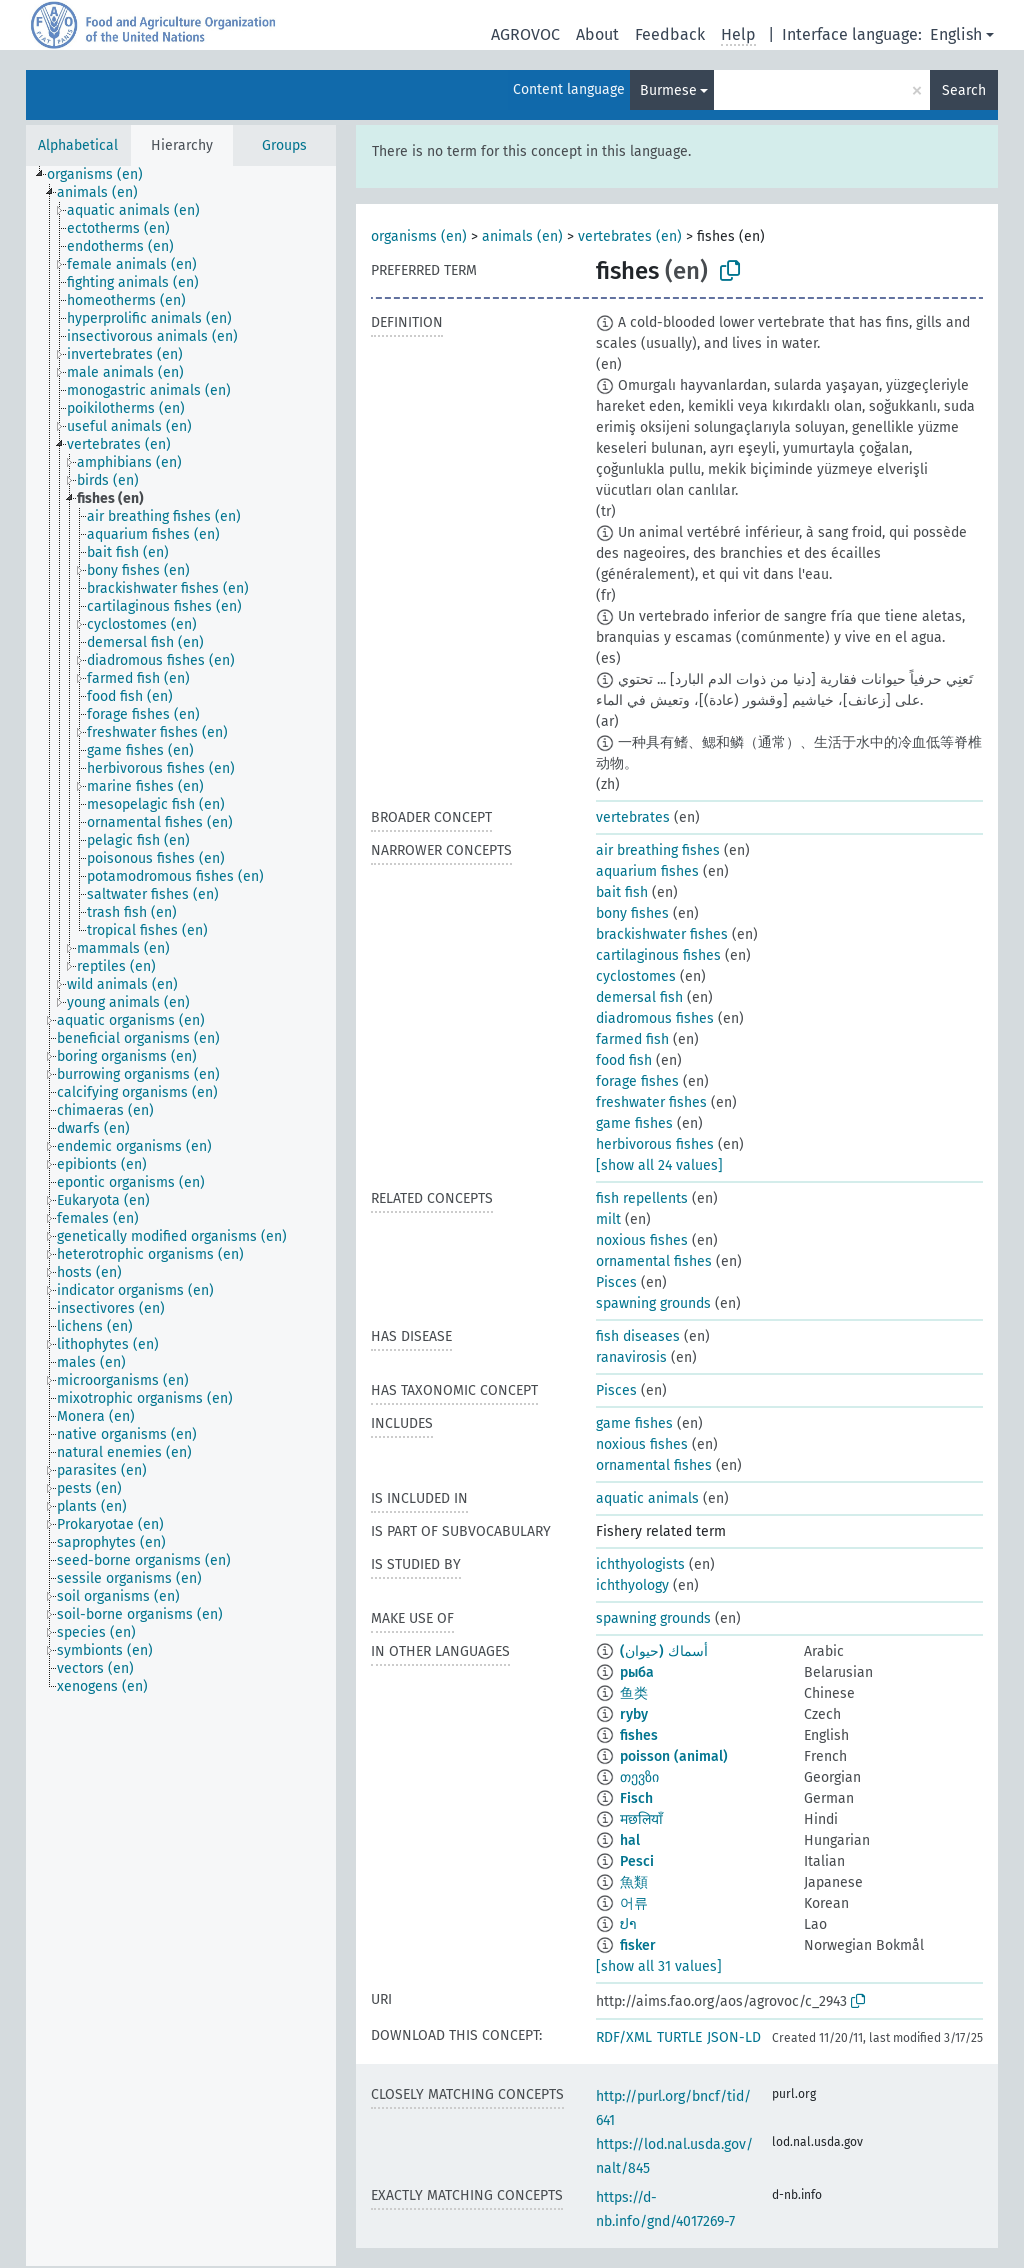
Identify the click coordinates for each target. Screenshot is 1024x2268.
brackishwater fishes (662, 934)
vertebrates (633, 817)
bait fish (622, 892)
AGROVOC (525, 34)
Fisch (636, 1798)
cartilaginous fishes (658, 955)
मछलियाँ (641, 1819)
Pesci (637, 1861)
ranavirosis (631, 1357)
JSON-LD (734, 2037)
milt (608, 1219)
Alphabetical (78, 145)
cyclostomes (636, 976)
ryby (634, 1714)
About (597, 34)
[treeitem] (103, 175)
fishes (639, 1735)
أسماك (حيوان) (664, 1651)
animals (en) (522, 236)
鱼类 (634, 1693)
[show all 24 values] (659, 1165)
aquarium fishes (647, 871)
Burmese (668, 90)
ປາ (628, 1924)
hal (630, 1840)
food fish (624, 1060)
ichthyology (632, 1585)
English (956, 34)
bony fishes (632, 913)
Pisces (616, 1282)
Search (964, 90)
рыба (637, 1672)
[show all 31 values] (659, 1966)
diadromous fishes (655, 1018)
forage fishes (637, 1081)
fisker (638, 1945)
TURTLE (679, 2037)
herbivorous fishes (655, 1144)
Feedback (670, 34)
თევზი (639, 1777)
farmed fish (632, 1039)
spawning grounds (653, 1303)
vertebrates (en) (630, 236)
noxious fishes (642, 1240)
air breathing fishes (658, 850)
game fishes (634, 1123)
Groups (284, 145)
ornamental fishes (654, 1261)
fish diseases (638, 1336)
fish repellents (642, 1198)
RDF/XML (624, 2037)
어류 (634, 1903)
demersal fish (639, 997)
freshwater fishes (651, 1102)
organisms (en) (419, 236)
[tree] (181, 1216)
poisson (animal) (674, 1756)
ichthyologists (640, 1564)
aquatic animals (647, 1498)
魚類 (634, 1882)
